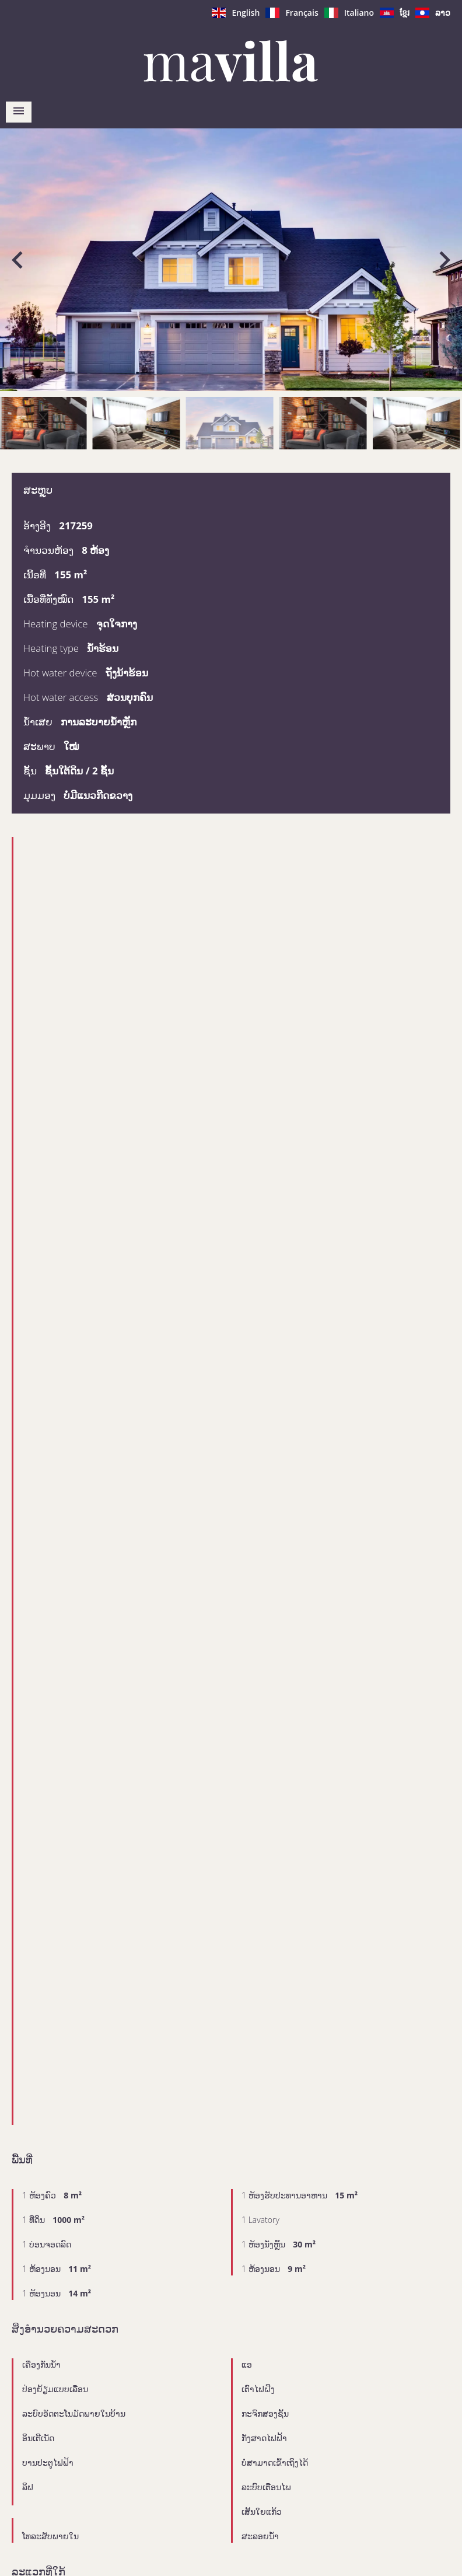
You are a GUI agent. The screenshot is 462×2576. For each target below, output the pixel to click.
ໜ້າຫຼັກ (231, 61)
